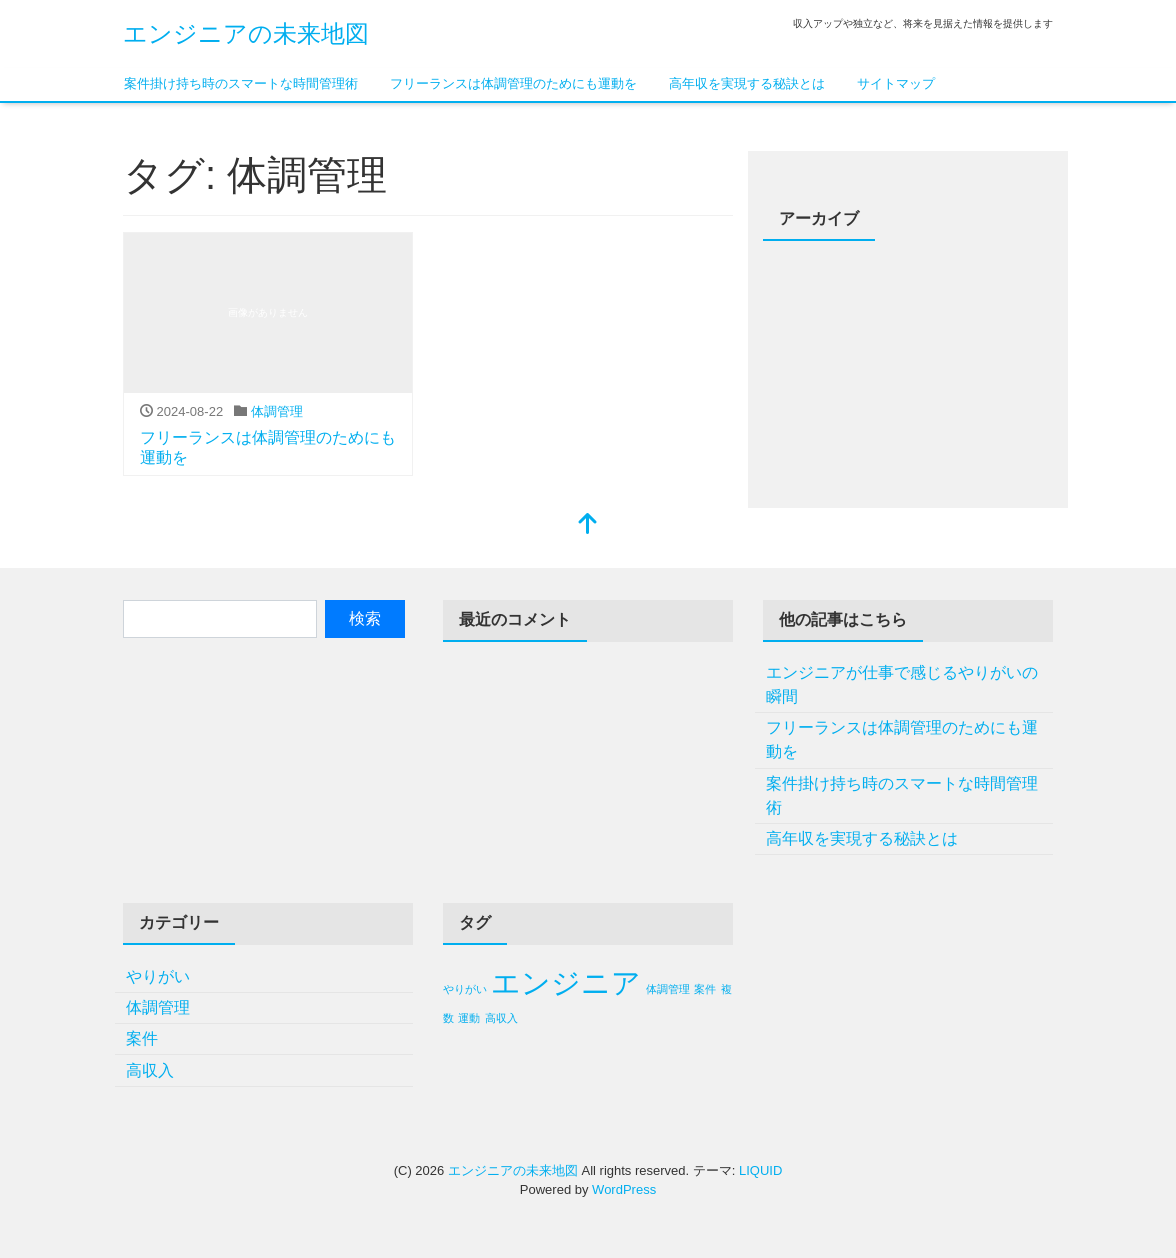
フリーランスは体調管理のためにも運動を (513, 83)
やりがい (158, 976)
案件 (142, 1038)
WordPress (624, 1189)
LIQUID (760, 1170)
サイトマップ (896, 83)
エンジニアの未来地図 (246, 33)
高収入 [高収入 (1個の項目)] (501, 1018)
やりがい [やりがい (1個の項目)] (465, 989)
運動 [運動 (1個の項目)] (469, 1018)
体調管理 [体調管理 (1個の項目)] (668, 989)
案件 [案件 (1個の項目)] (705, 989)
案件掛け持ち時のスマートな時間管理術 (241, 83)
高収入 (150, 1070)
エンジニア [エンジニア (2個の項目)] (566, 982)
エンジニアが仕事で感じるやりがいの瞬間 (902, 684)
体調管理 (277, 411)
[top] (588, 525)
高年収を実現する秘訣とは (747, 83)
